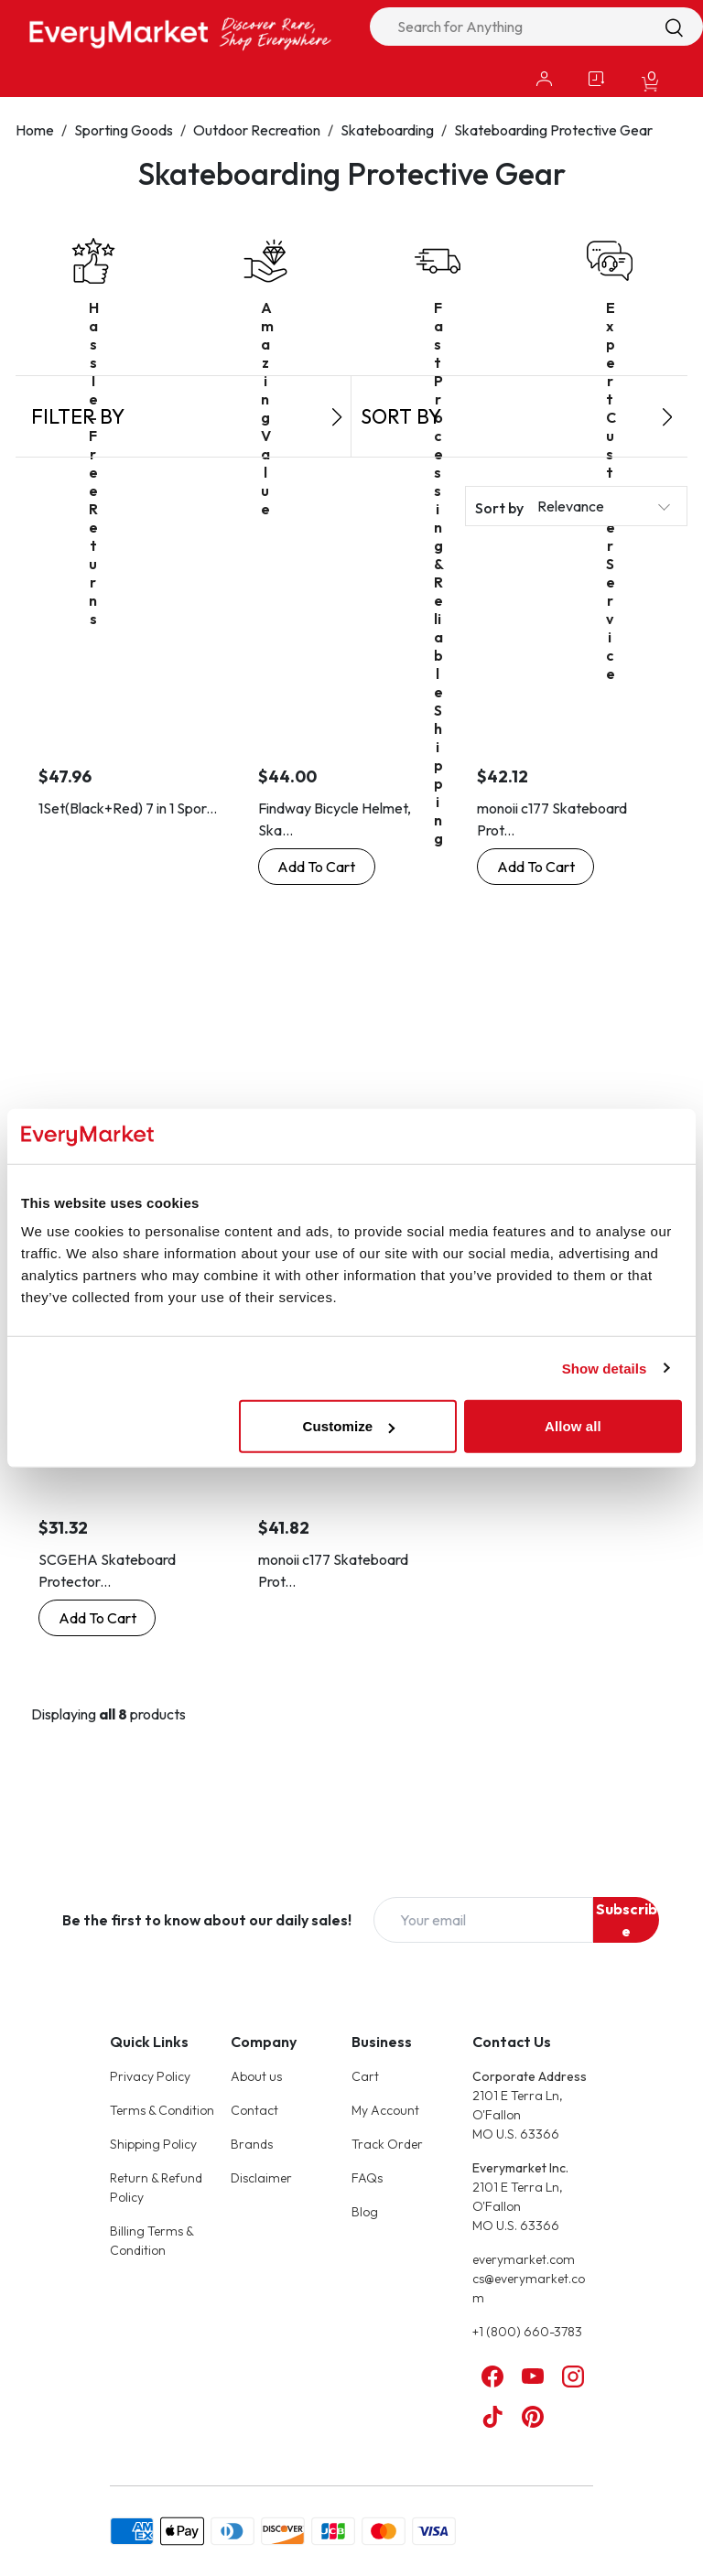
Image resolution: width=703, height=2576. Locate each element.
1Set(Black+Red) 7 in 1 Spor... (127, 808)
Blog (365, 2212)
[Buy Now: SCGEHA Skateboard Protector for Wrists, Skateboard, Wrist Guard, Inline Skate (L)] (97, 1618)
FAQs (367, 2178)
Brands (252, 2144)
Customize (349, 1426)
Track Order (387, 2144)
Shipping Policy (153, 2144)
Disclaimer (261, 2178)
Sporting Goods (123, 130)
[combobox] (536, 26)
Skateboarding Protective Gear (553, 130)
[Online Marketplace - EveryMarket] (180, 33)
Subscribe (626, 1920)
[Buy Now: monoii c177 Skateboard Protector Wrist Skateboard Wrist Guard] (535, 866)
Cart (365, 2076)
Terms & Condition (162, 2110)
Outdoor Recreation (256, 130)
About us (256, 2076)
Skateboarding (387, 130)
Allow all (573, 1426)
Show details (604, 1367)
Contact (254, 2110)
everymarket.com (523, 2259)
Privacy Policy (150, 2076)
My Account (385, 2110)
